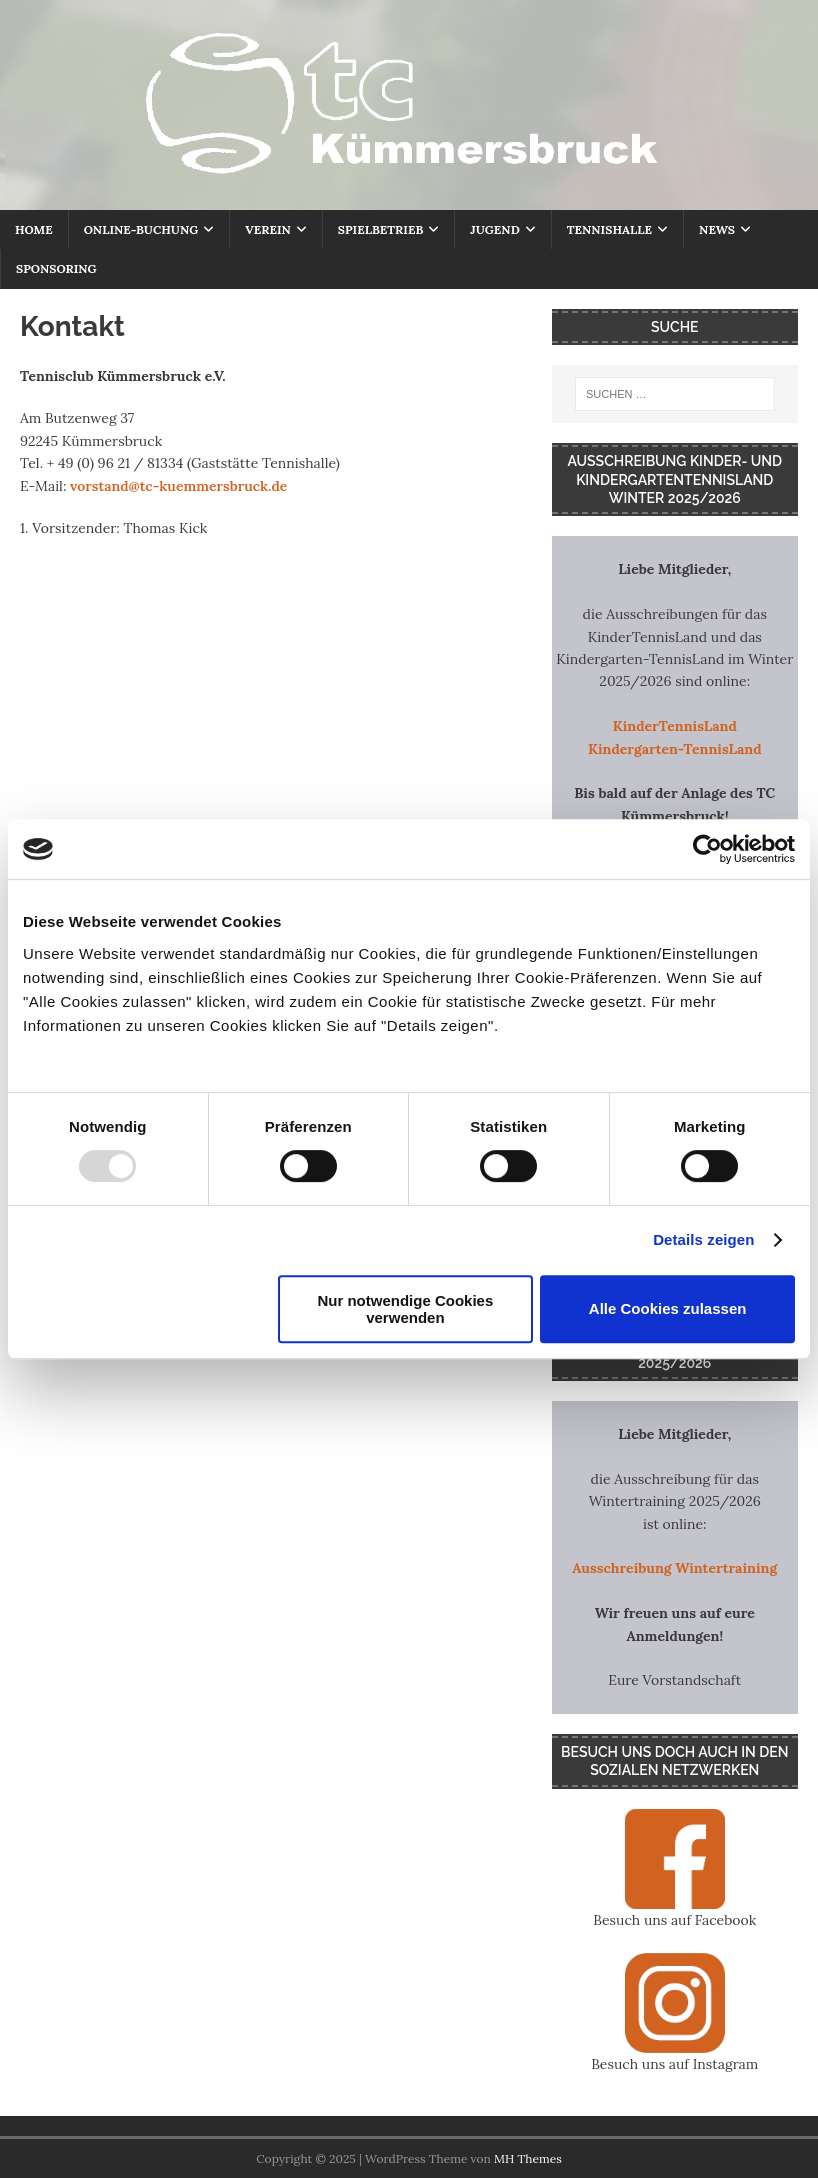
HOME (34, 229)
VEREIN (268, 229)
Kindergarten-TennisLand (675, 749)
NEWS (717, 229)
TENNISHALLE (609, 229)
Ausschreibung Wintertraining (674, 1568)
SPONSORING (56, 268)
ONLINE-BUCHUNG (141, 229)
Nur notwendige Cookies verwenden (405, 1309)
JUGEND (494, 229)
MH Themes (528, 2158)
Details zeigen (703, 1239)
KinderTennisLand (675, 726)
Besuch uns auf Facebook (674, 1920)
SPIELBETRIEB (381, 229)
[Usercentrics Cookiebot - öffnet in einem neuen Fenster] (707, 849)
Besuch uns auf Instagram (674, 2064)
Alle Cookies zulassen (668, 1308)
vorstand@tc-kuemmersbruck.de (178, 486)
